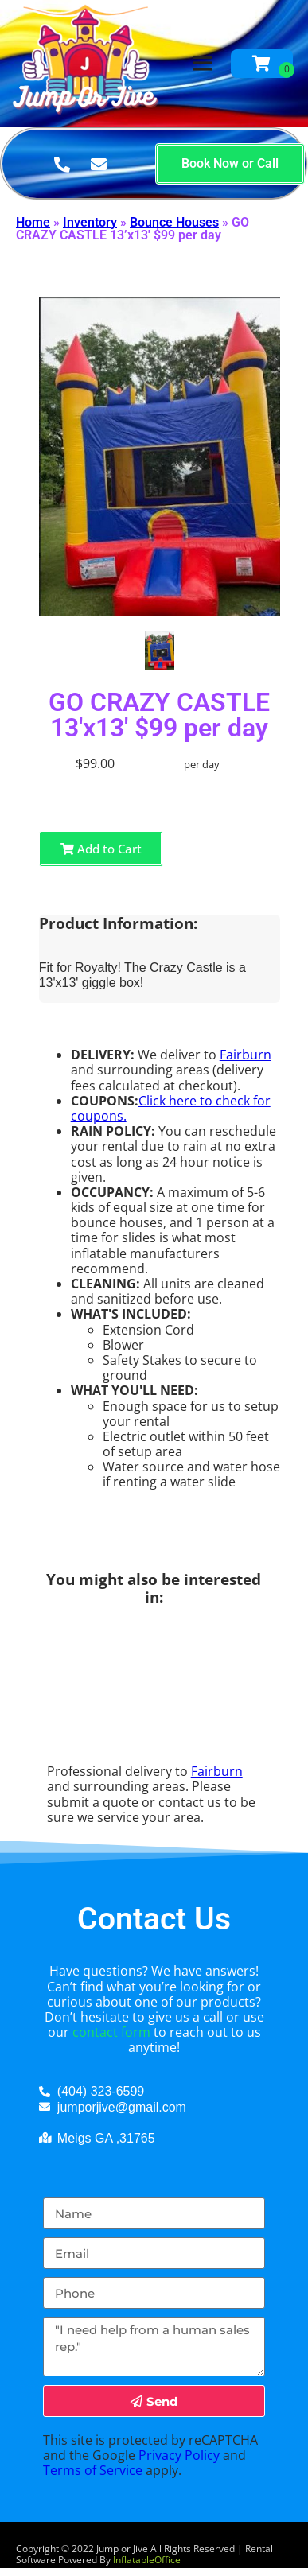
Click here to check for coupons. (171, 1108)
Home (33, 222)
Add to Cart (101, 849)
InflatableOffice (147, 2559)
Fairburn (245, 1054)
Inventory (90, 222)
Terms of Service (92, 2470)
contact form (111, 2032)
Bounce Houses (174, 222)
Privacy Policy (179, 2455)
